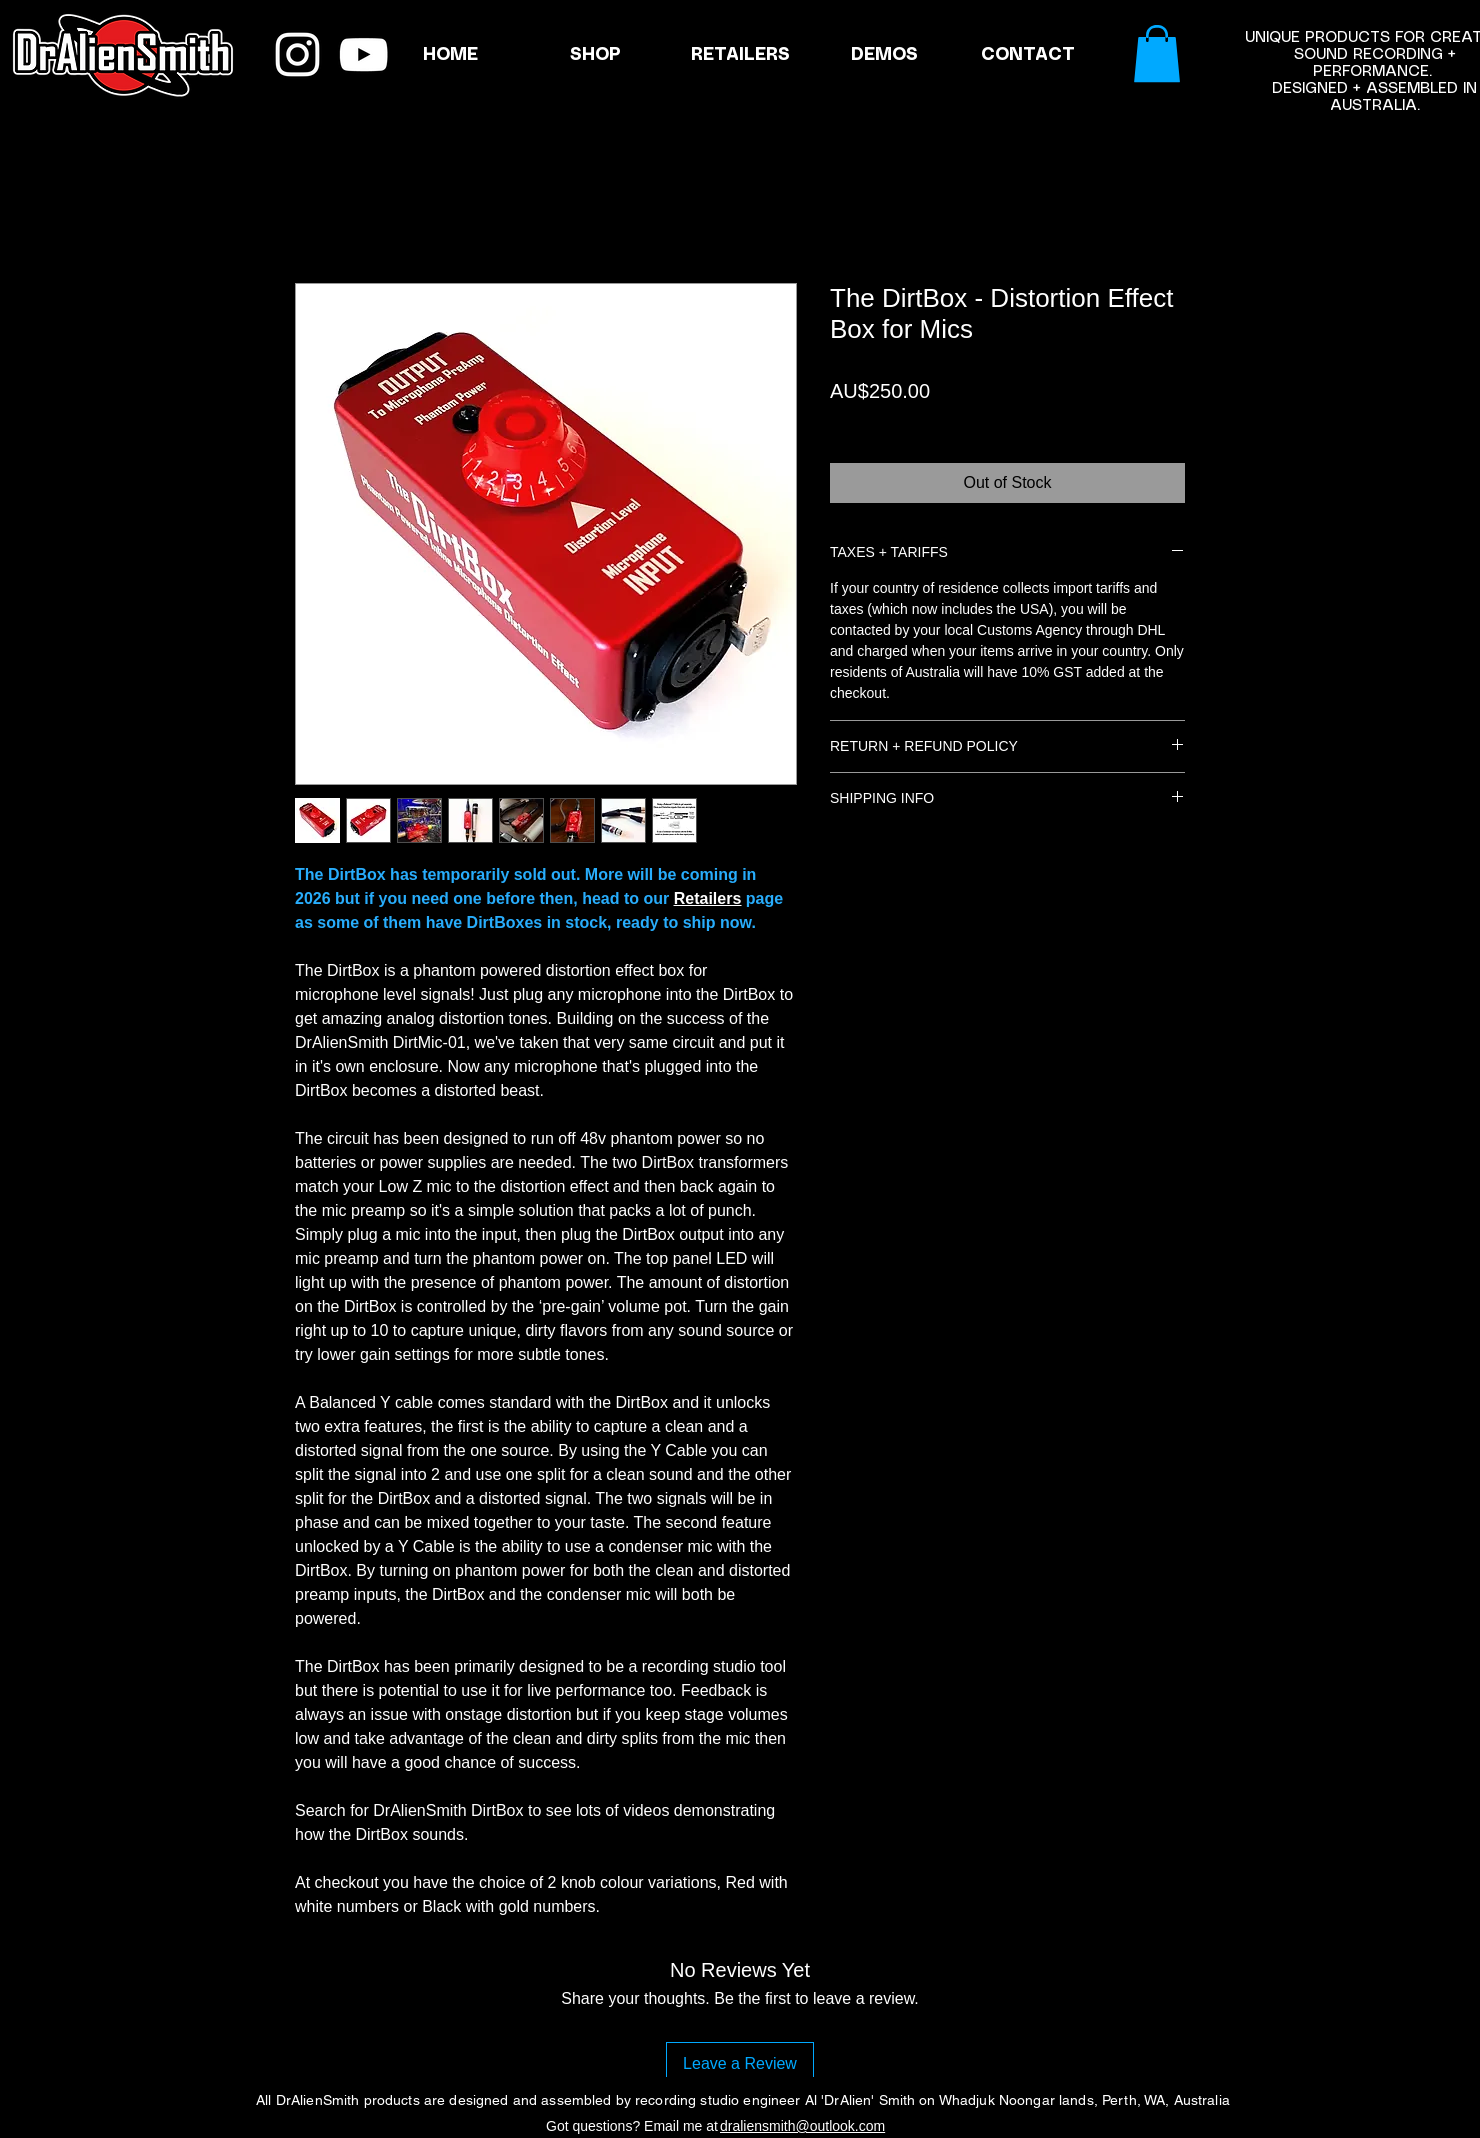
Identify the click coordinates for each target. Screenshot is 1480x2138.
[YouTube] (363, 54)
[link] (1157, 53)
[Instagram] (297, 54)
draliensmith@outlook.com (802, 2126)
